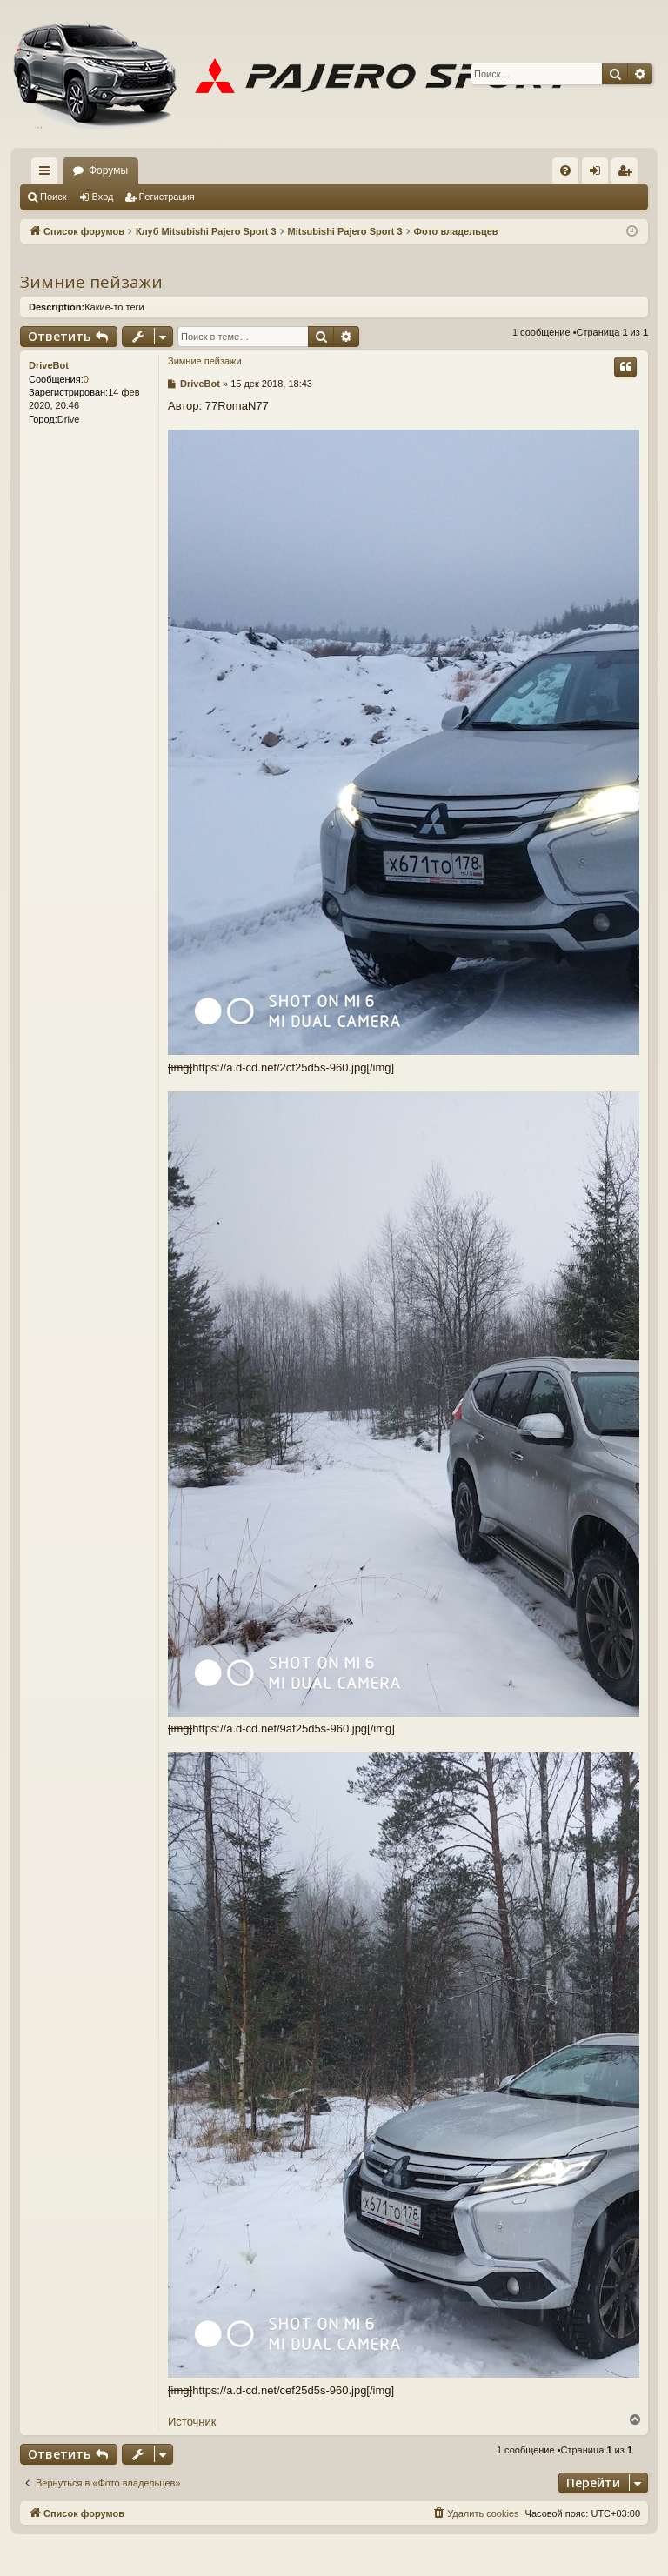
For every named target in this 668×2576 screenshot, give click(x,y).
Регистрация (167, 196)
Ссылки (47, 174)
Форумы (108, 170)
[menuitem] (565, 170)
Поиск (53, 196)
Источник (192, 2421)
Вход (103, 196)
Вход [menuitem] (599, 174)
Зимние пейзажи (91, 281)
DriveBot (49, 365)
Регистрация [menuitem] (628, 174)
